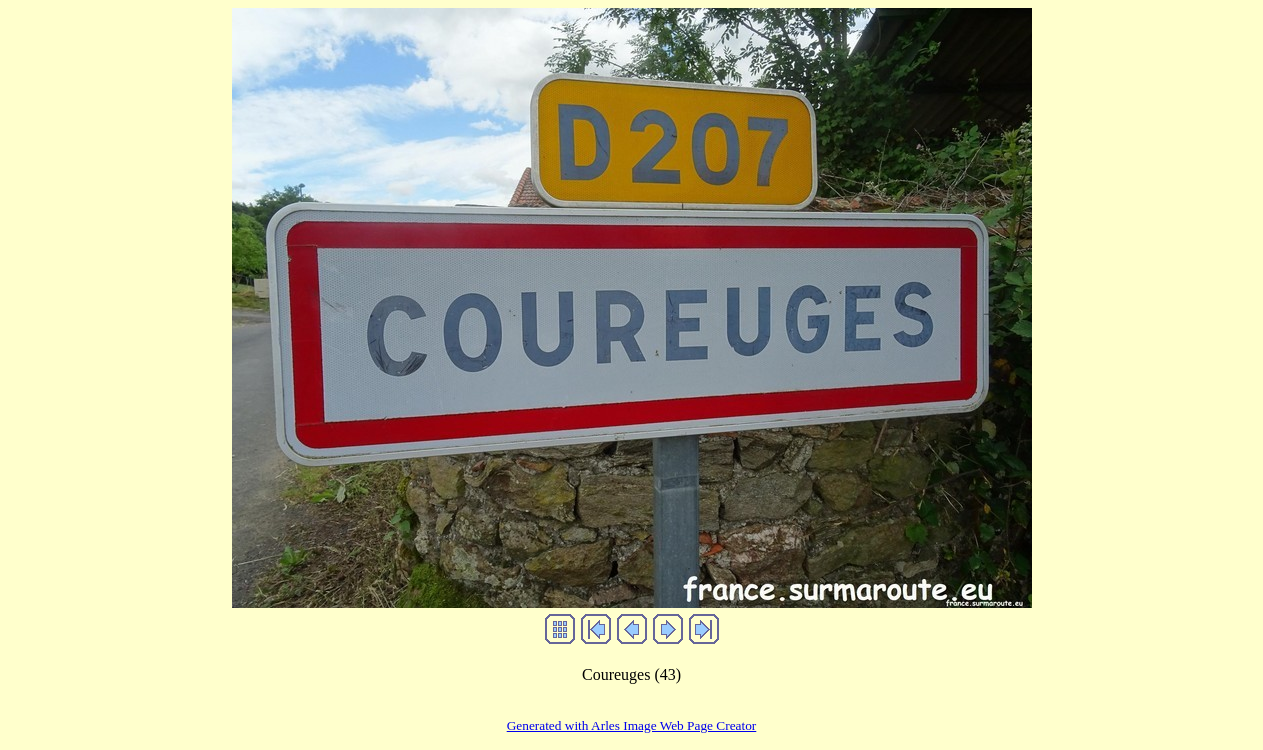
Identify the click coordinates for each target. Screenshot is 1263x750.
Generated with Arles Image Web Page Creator (632, 725)
